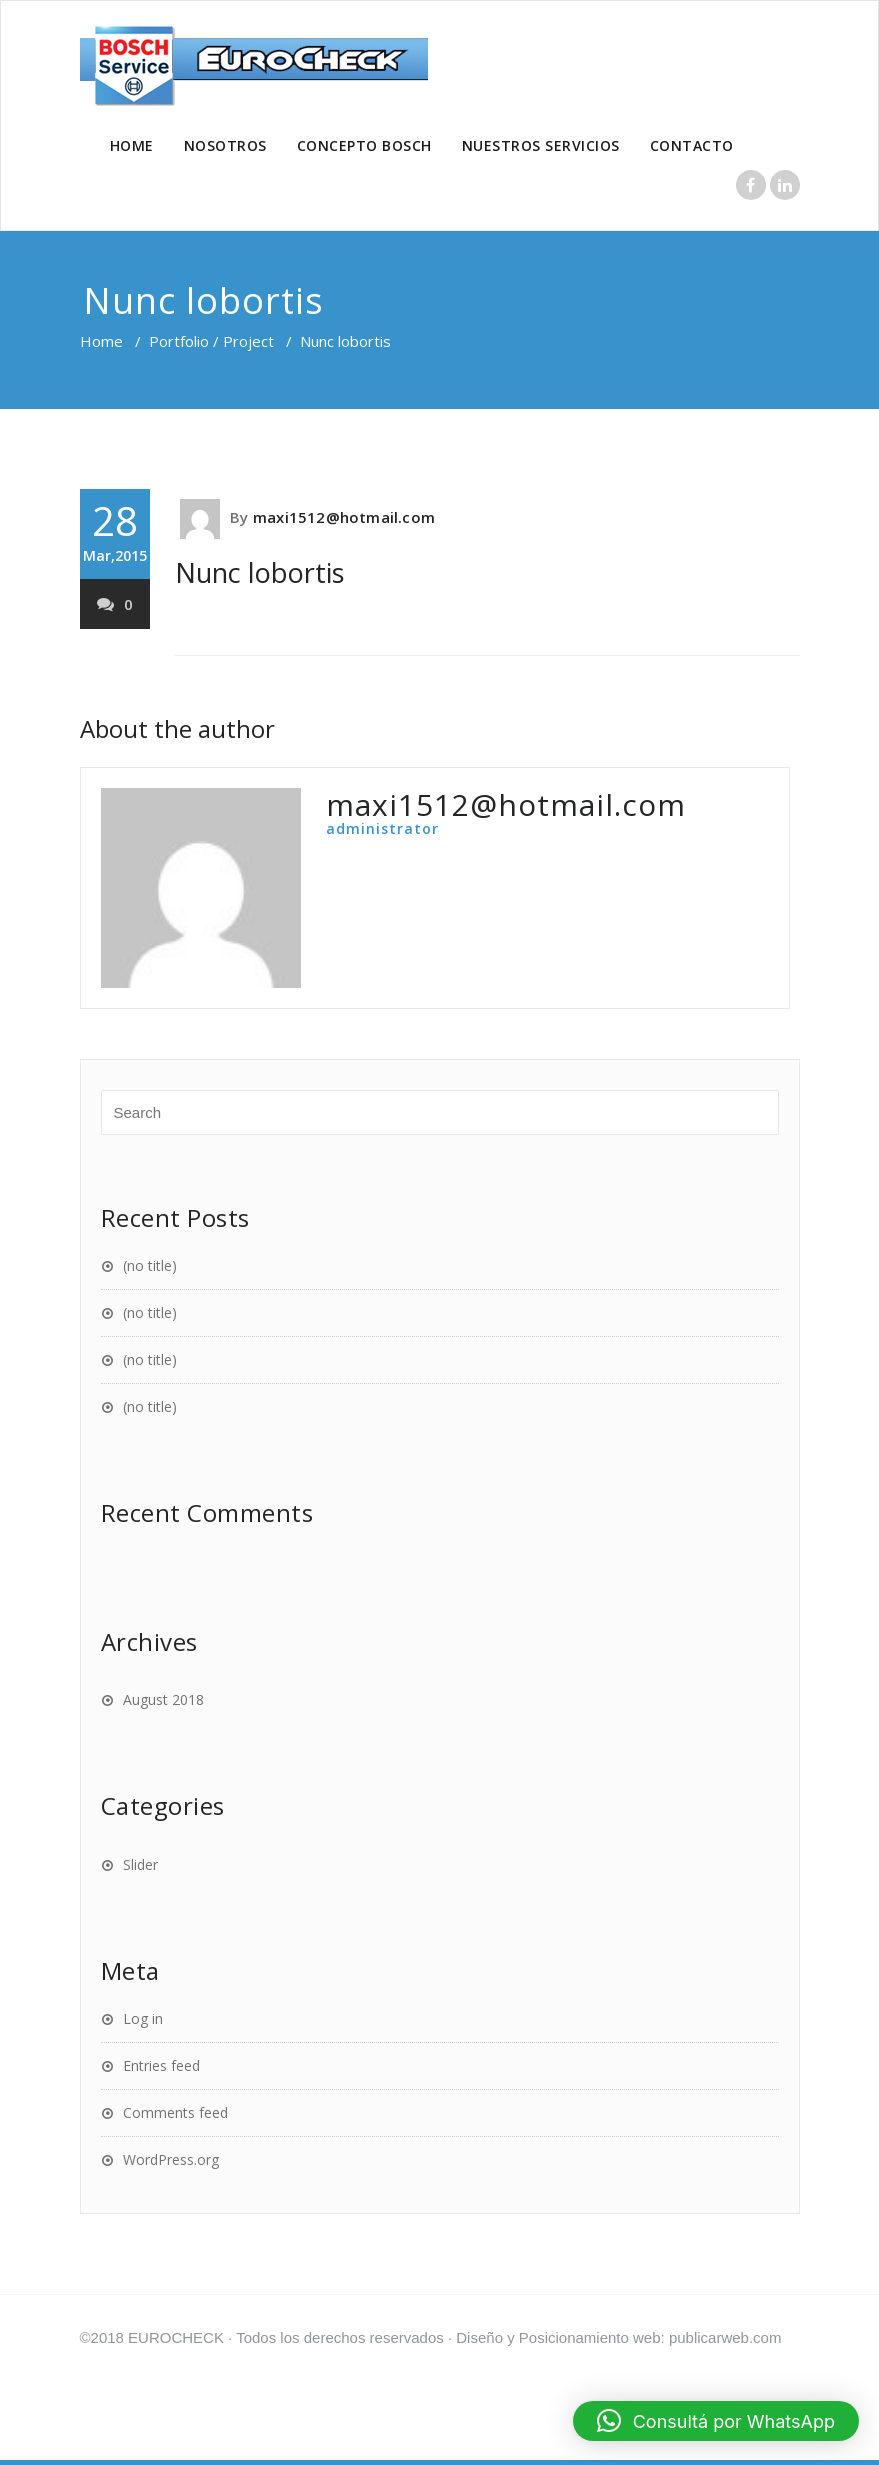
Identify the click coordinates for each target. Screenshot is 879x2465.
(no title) (150, 1265)
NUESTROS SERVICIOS (541, 145)
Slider (140, 1864)
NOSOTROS (225, 145)
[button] (716, 2421)
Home (101, 341)
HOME (132, 145)
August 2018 (163, 1699)
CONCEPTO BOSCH (364, 145)
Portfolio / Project (211, 341)
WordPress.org (171, 2159)
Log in (143, 2018)
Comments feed (175, 2112)
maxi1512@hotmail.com (344, 517)
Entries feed (161, 2065)
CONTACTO (692, 145)
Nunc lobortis (259, 572)
